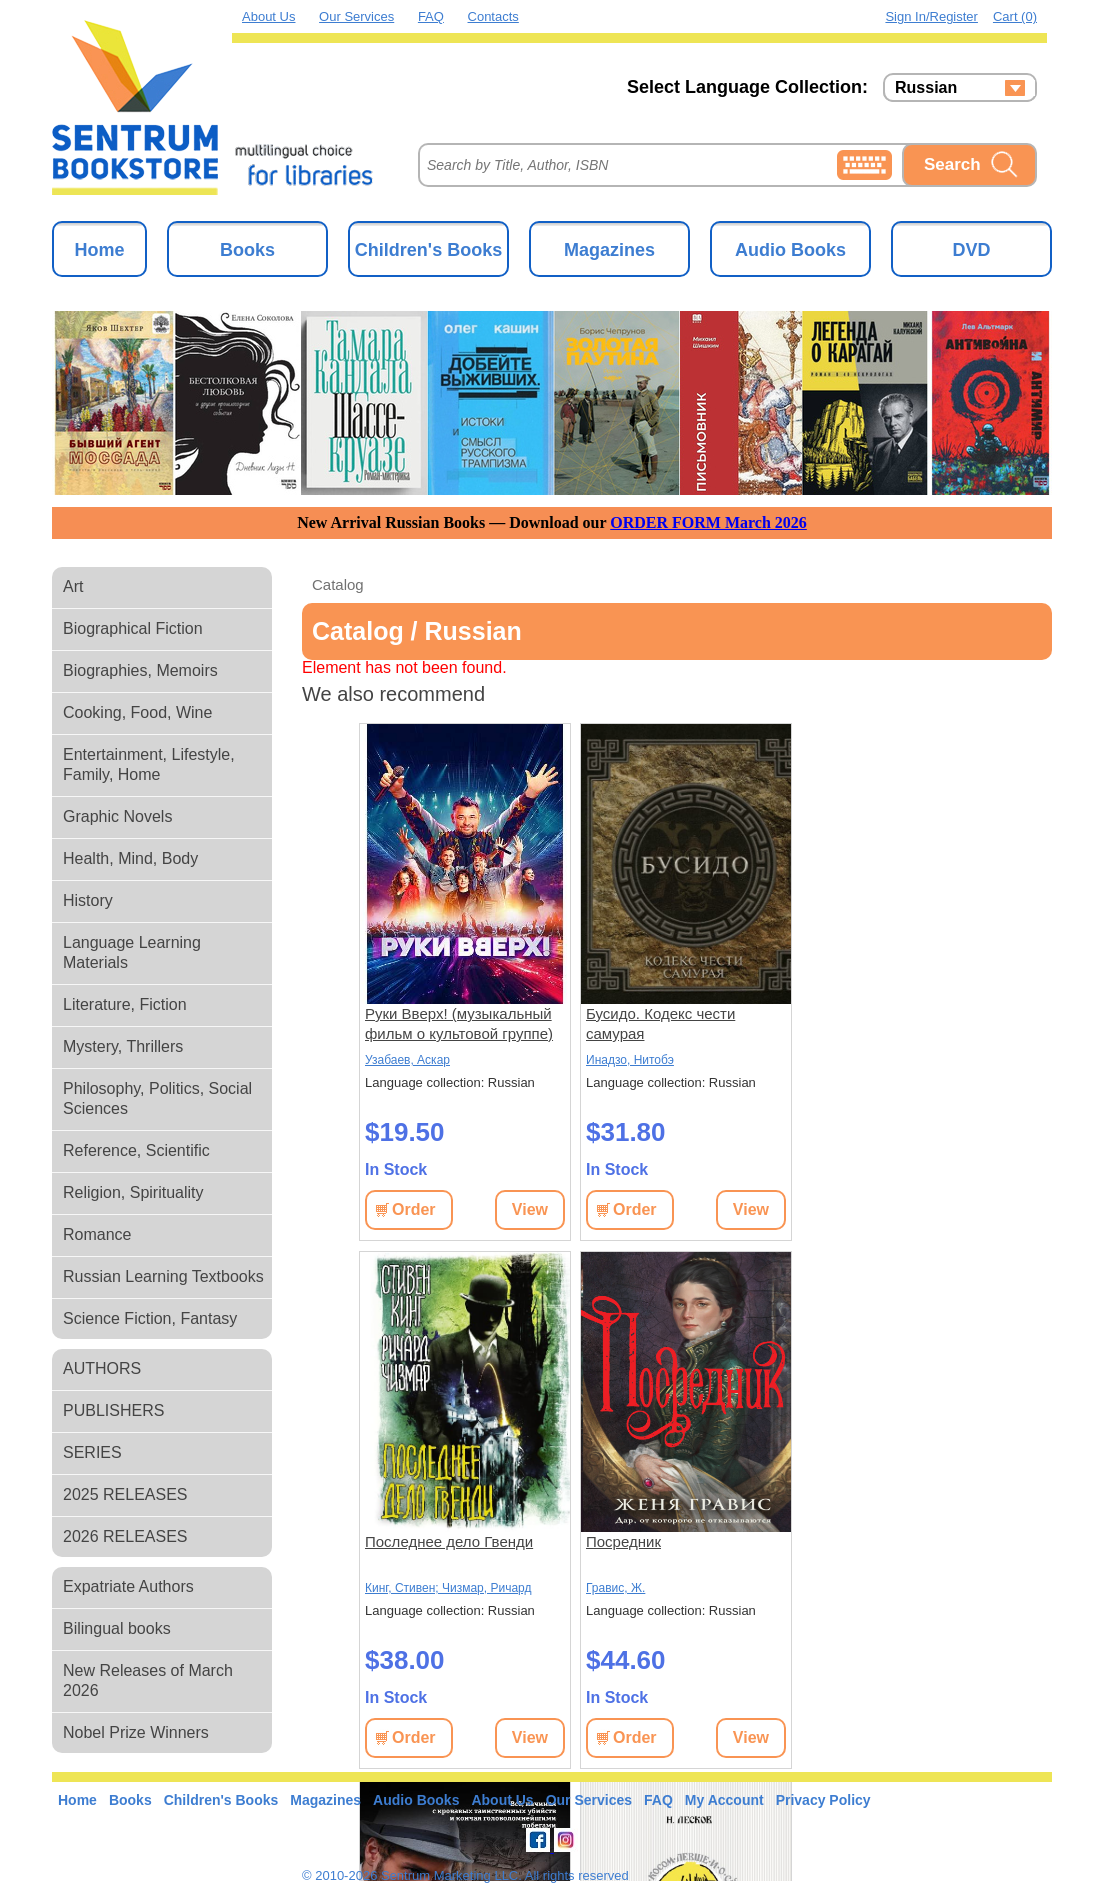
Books (247, 250)
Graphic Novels (117, 816)
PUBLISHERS (113, 1410)
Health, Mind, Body (130, 858)
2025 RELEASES (125, 1494)
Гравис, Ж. (615, 1588)
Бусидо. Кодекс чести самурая (660, 1023)
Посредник (623, 1541)
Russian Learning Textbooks (163, 1276)
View (530, 1209)
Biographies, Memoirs (140, 670)
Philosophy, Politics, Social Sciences (157, 1098)
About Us (268, 16)
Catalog (338, 584)
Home (99, 250)
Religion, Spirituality (133, 1192)
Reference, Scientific (136, 1150)
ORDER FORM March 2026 (708, 522)
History (88, 900)
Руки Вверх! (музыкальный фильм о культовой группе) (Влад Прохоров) (459, 1024)
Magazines (609, 250)
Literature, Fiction (125, 1004)
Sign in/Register (931, 16)
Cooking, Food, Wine (137, 712)
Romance (97, 1234)
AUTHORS (102, 1368)
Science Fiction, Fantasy (150, 1318)
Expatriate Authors (128, 1586)
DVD (971, 250)
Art (73, 586)
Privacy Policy (823, 1800)
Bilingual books (117, 1628)
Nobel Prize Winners (136, 1732)
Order (414, 1209)
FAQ (431, 16)
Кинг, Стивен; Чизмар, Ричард (448, 1588)
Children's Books (428, 250)
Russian (926, 88)
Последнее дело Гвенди (449, 1541)
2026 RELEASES (125, 1536)
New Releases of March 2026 (148, 1680)
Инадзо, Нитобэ (630, 1060)
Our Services (356, 16)
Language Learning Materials (132, 952)
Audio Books (790, 250)
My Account (724, 1800)
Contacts (493, 16)
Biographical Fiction (133, 628)
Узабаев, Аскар (407, 1060)
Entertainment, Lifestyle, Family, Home (149, 764)
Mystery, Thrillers (123, 1046)
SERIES (92, 1452)
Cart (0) (1015, 16)
